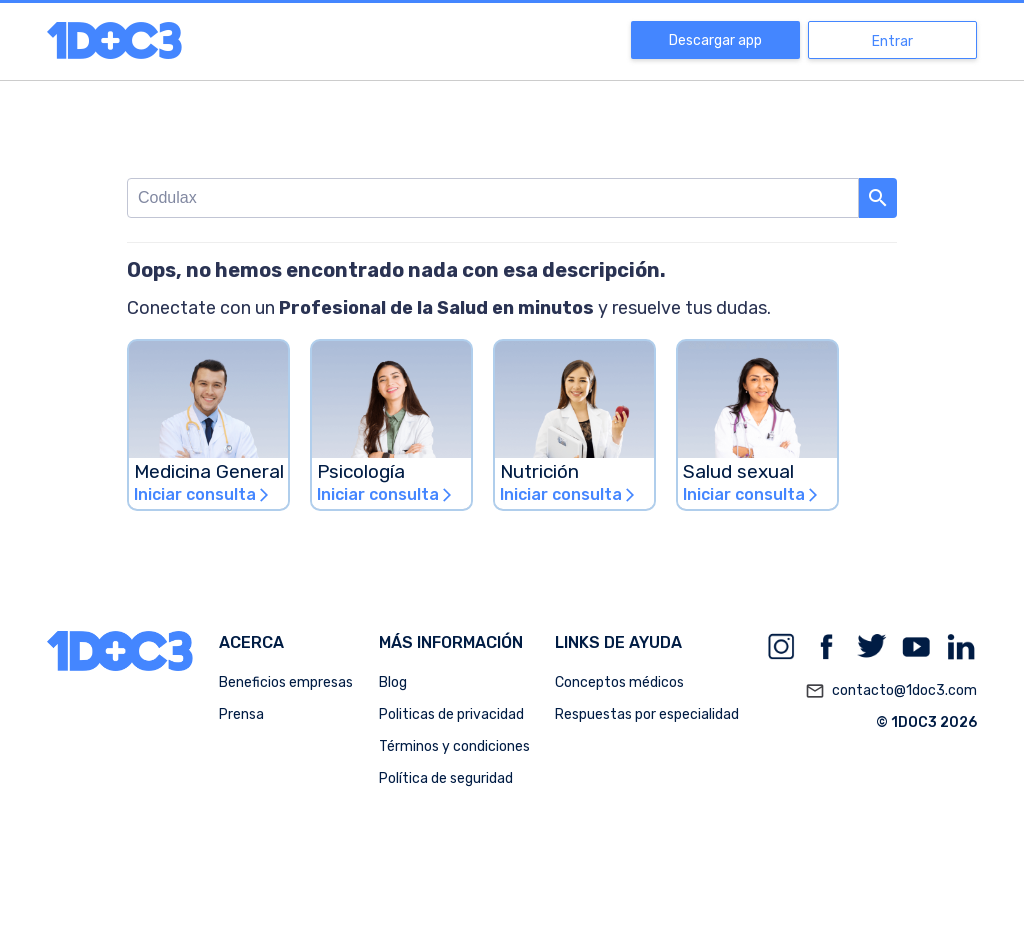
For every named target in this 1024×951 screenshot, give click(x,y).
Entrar (892, 41)
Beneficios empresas (286, 682)
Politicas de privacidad (451, 714)
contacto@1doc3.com (891, 691)
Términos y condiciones (454, 746)
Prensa (241, 714)
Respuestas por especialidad (647, 714)
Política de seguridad (446, 778)
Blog (393, 682)
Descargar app (715, 40)
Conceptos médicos (619, 682)
